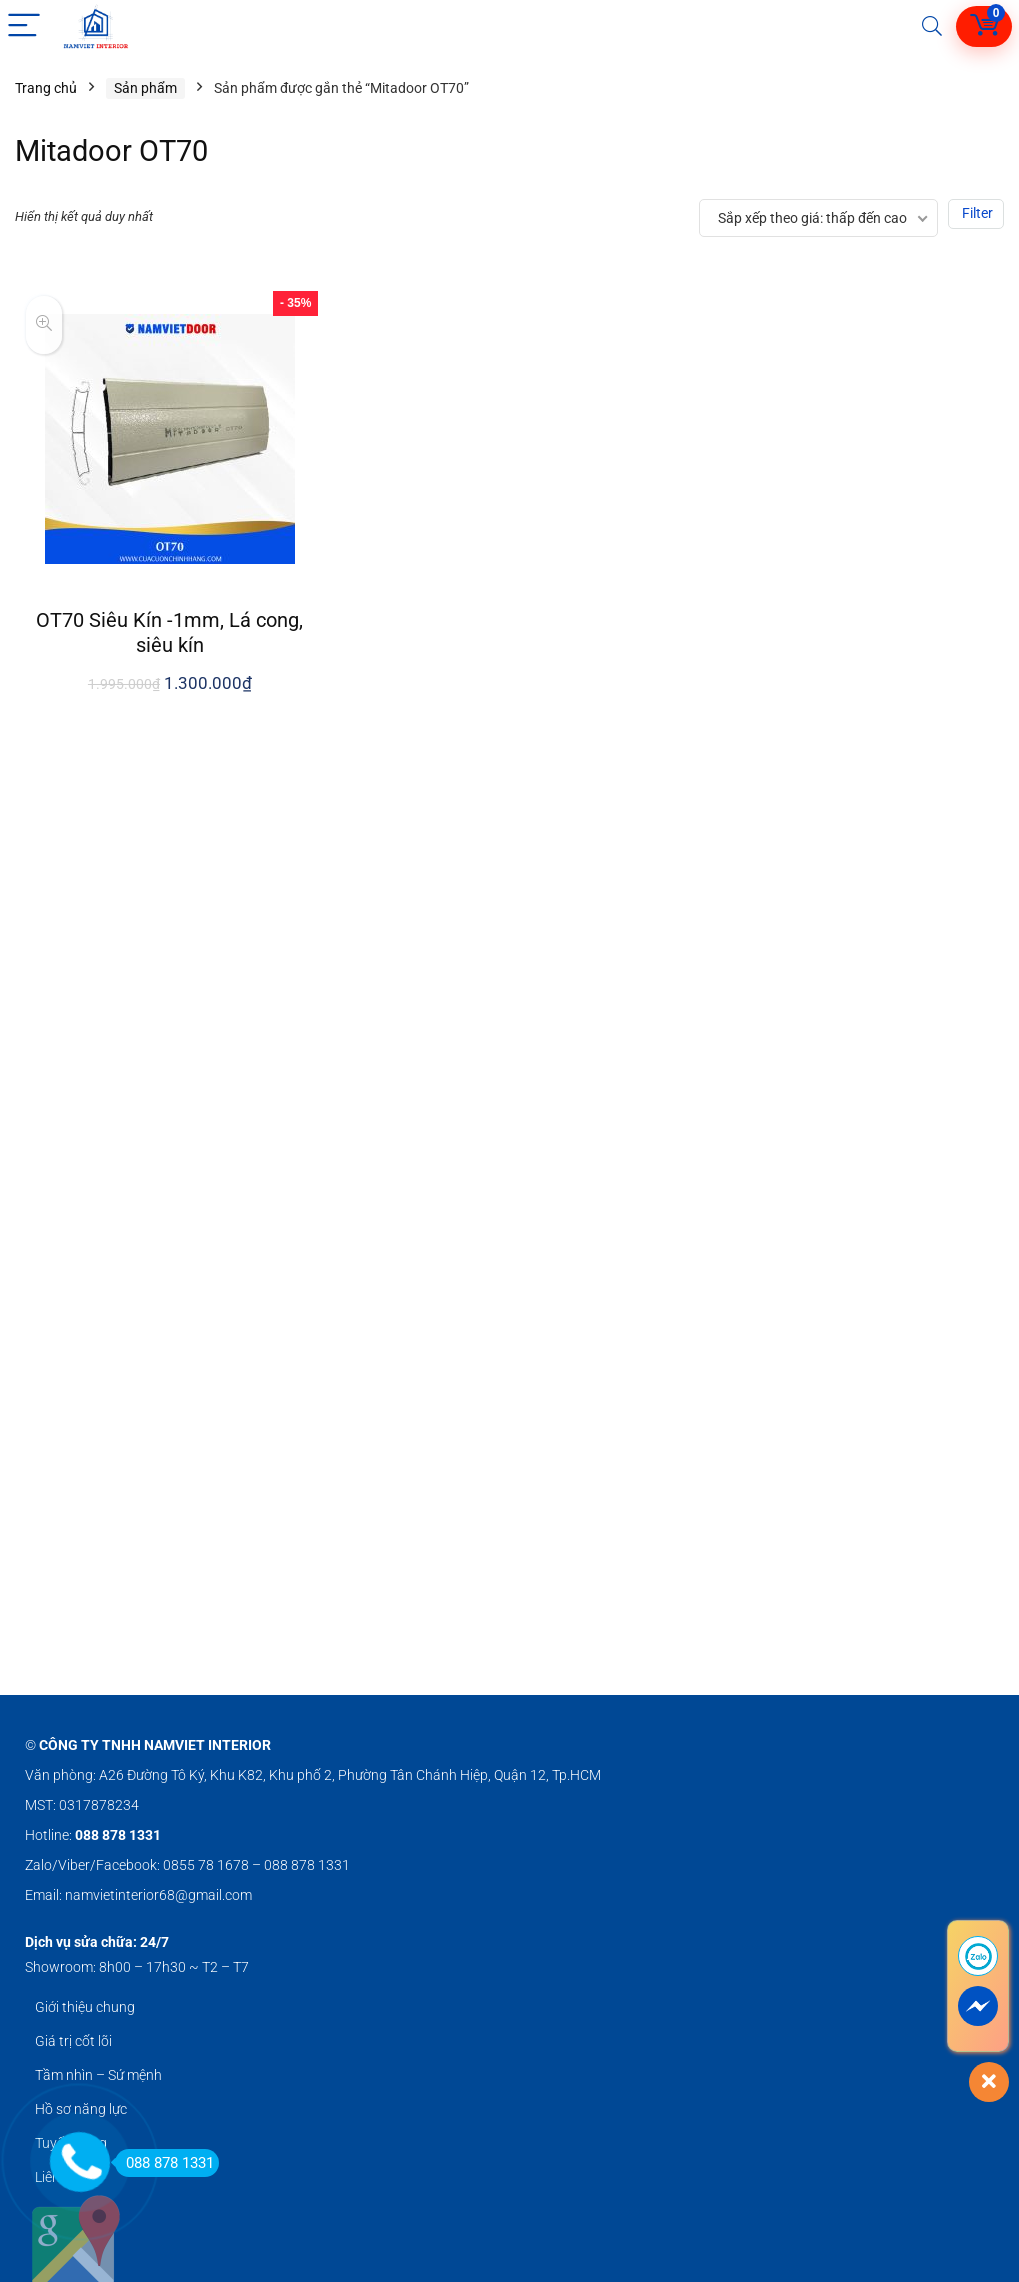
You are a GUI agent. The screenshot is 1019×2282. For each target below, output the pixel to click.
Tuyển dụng (71, 2143)
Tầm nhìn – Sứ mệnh (98, 2075)
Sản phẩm (145, 88)
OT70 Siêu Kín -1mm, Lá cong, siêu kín (169, 632)
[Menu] (24, 26)
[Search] (932, 26)
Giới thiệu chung (85, 2007)
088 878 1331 (164, 2163)
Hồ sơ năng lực (81, 2109)
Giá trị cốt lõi (73, 2041)
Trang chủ (46, 88)
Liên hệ (56, 2177)
